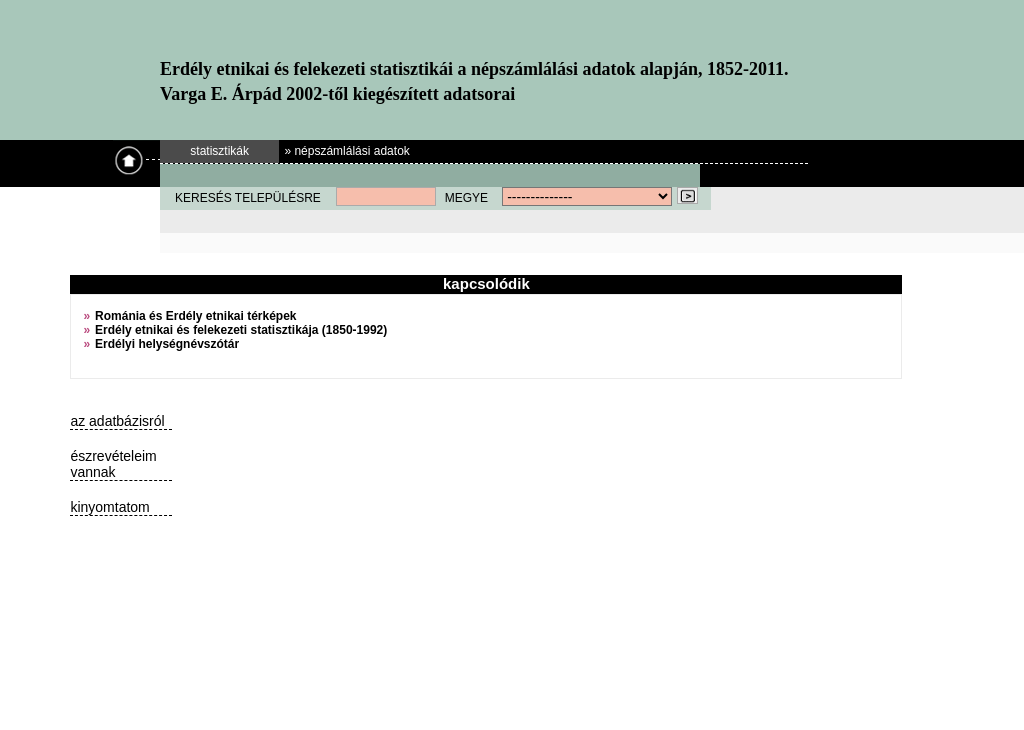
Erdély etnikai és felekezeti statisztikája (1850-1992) (241, 330)
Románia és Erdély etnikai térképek (195, 316)
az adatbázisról (117, 421)
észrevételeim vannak (113, 464)
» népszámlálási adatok (346, 151)
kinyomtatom (109, 507)
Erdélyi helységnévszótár (167, 344)
